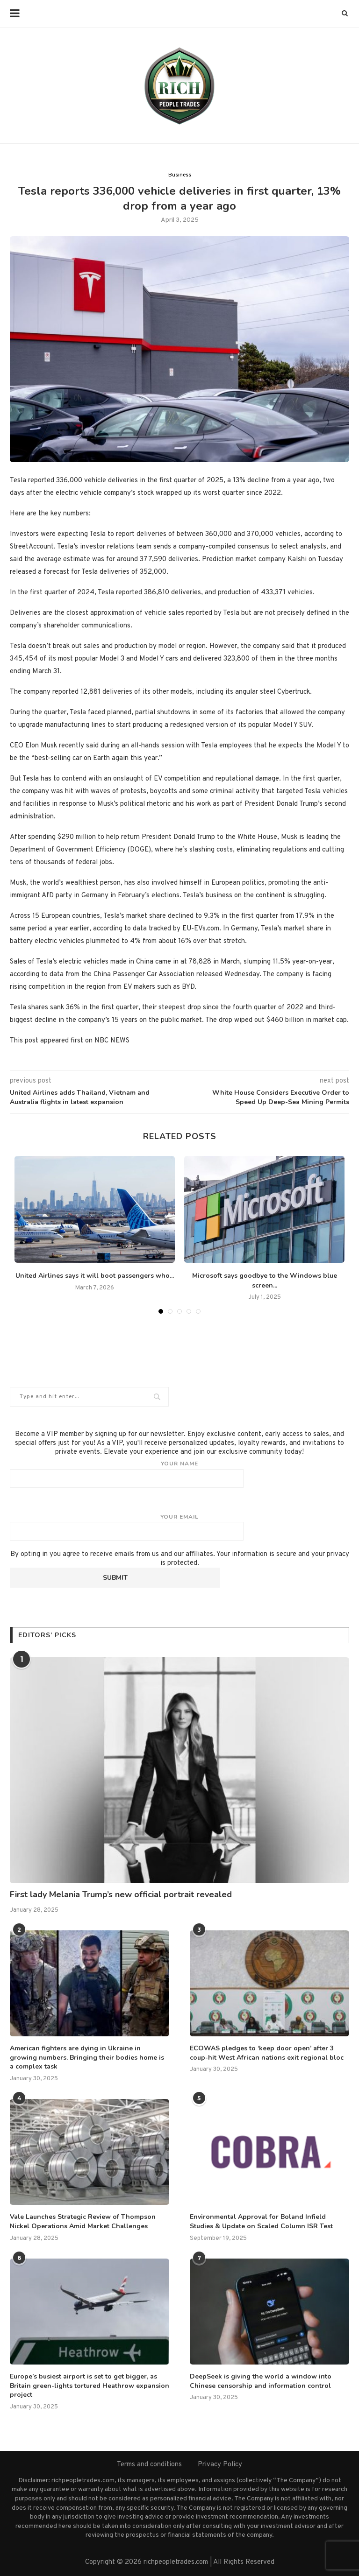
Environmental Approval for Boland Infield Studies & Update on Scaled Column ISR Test (261, 2221)
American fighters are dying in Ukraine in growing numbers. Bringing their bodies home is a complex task (87, 2057)
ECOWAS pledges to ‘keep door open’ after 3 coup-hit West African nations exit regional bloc (267, 2053)
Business (179, 175)
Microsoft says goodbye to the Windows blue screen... (264, 1280)
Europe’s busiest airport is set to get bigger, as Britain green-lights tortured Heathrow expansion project (89, 2385)
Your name (179, 1474)
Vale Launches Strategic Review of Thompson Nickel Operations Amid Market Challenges (83, 2221)
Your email (179, 1527)
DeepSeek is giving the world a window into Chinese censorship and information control (260, 2381)
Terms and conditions (149, 2464)
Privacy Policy (220, 2464)
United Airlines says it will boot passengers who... (94, 1275)
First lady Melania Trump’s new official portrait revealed (121, 1894)
